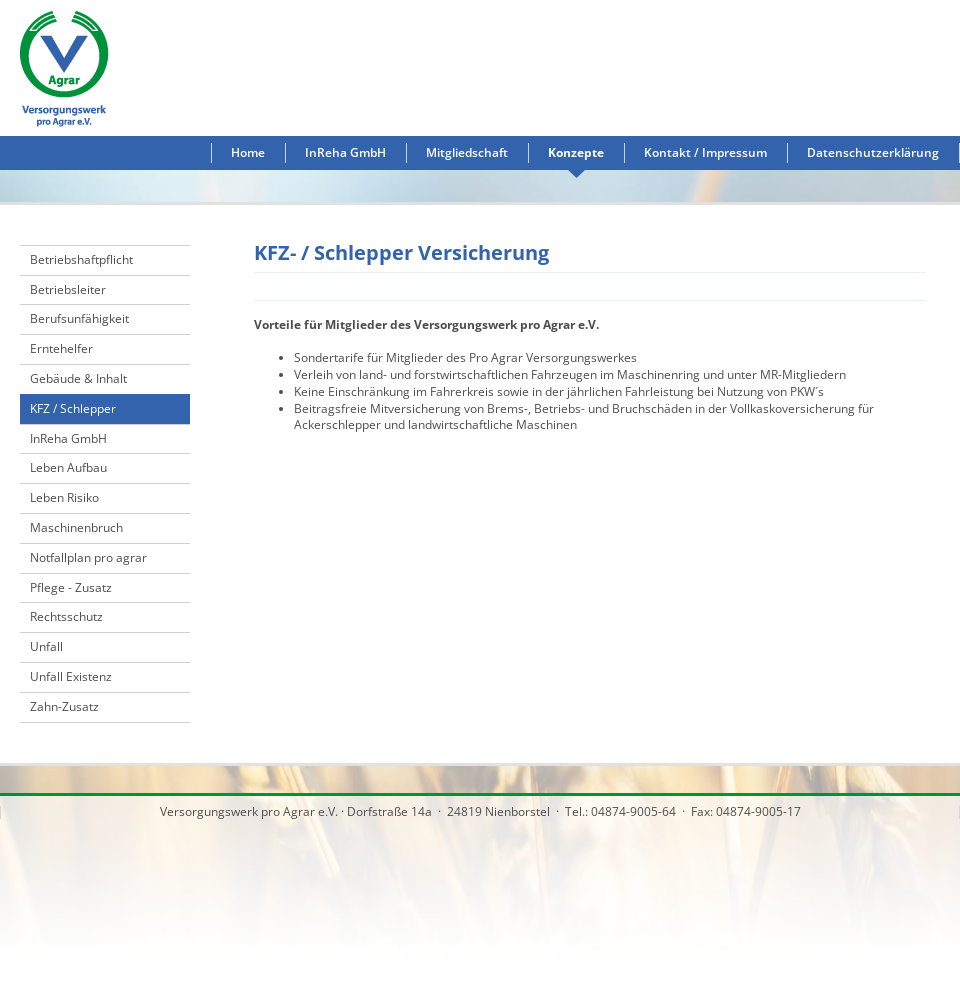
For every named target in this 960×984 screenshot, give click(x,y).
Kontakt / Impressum (705, 152)
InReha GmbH (345, 152)
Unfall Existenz (71, 676)
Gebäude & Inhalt (78, 378)
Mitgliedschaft (467, 152)
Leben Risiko (64, 497)
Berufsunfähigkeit (79, 318)
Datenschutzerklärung (873, 152)
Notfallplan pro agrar (88, 557)
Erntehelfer (61, 348)
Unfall (46, 646)
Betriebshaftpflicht (81, 259)
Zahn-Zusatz (64, 706)
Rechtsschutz (66, 616)
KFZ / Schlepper (73, 408)
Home (248, 152)
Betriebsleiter (68, 289)
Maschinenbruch (76, 527)
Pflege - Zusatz (71, 587)
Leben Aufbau (68, 467)
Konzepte (576, 152)
